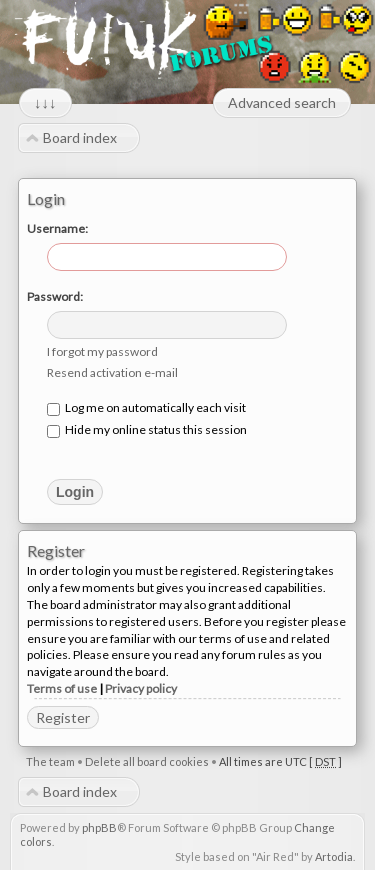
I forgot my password (102, 351)
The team (50, 761)
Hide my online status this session (147, 429)
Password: (55, 296)
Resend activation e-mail (112, 372)
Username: (57, 228)
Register (63, 717)
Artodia (334, 856)
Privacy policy (141, 688)
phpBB (99, 827)
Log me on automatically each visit (146, 407)
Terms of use (62, 688)
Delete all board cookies (147, 761)
